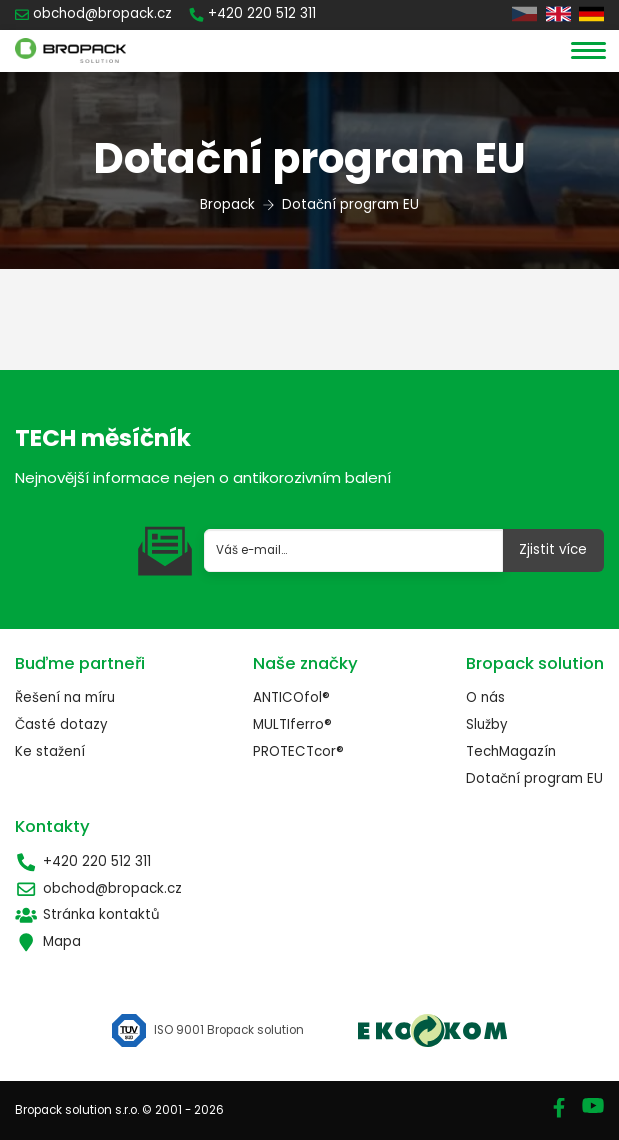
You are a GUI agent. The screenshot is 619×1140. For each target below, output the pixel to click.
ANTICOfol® (291, 697)
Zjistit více (553, 549)
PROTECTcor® (298, 751)
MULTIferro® (292, 724)
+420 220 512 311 (83, 862)
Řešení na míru (65, 697)
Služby (487, 724)
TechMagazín (511, 751)
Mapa (48, 942)
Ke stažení (50, 751)
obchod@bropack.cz (98, 888)
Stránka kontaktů (87, 914)
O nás (485, 697)
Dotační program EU (534, 778)
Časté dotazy (61, 724)
